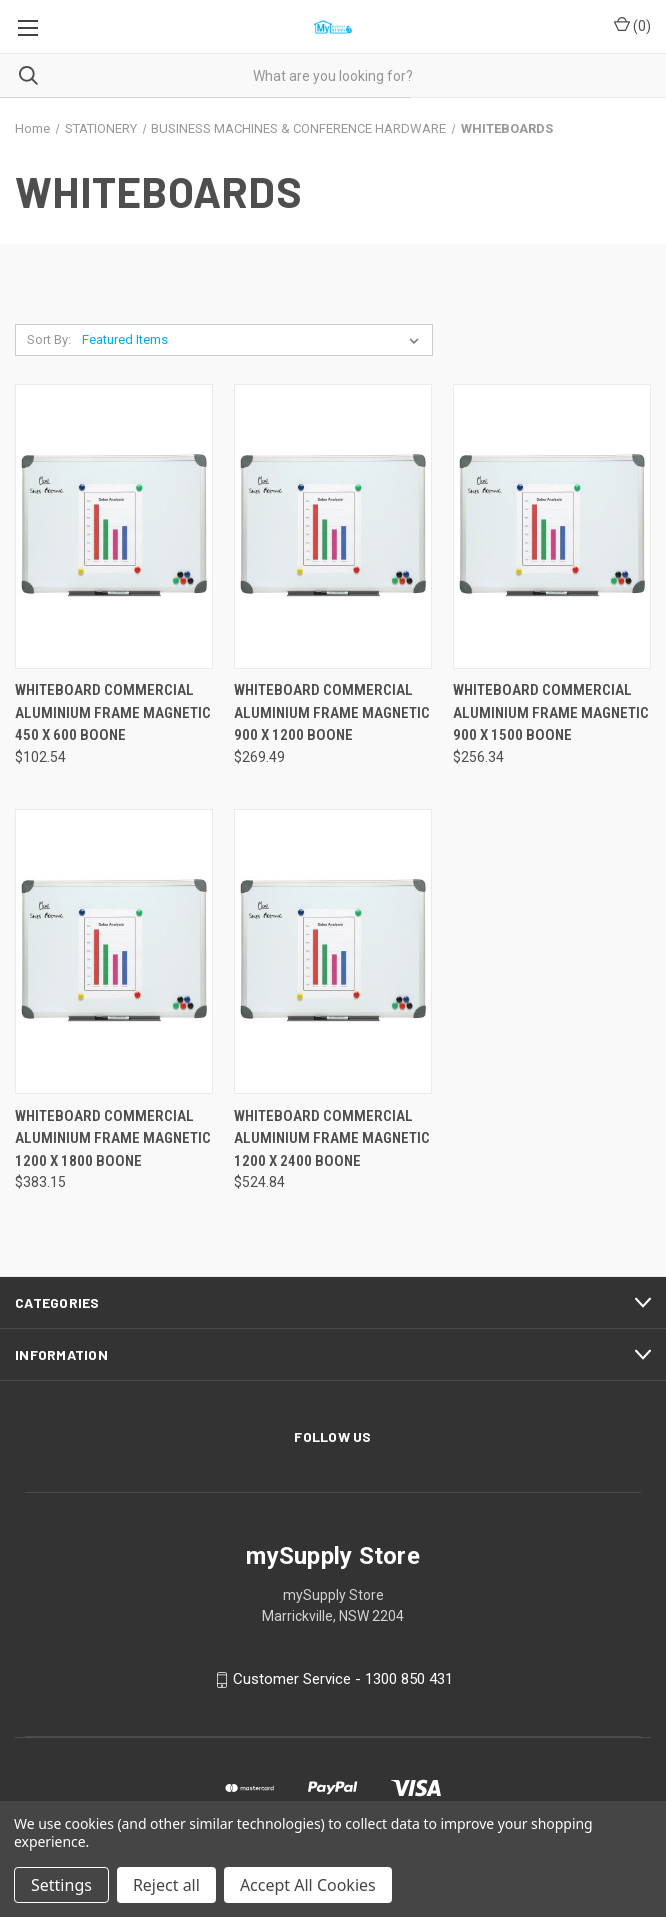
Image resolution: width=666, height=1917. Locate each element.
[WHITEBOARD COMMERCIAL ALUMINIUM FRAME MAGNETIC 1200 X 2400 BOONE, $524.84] (333, 951)
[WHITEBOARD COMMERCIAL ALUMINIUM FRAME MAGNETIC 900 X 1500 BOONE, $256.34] (552, 526)
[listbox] (254, 340)
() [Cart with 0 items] (632, 25)
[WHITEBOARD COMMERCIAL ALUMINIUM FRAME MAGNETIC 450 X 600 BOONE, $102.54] (114, 526)
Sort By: (49, 339)
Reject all (166, 1885)
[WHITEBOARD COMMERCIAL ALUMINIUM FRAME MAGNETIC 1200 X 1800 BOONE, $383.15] (114, 951)
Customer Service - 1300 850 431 (343, 1680)
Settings (61, 1885)
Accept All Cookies (308, 1885)
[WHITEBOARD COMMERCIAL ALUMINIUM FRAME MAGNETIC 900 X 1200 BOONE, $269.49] (333, 526)
